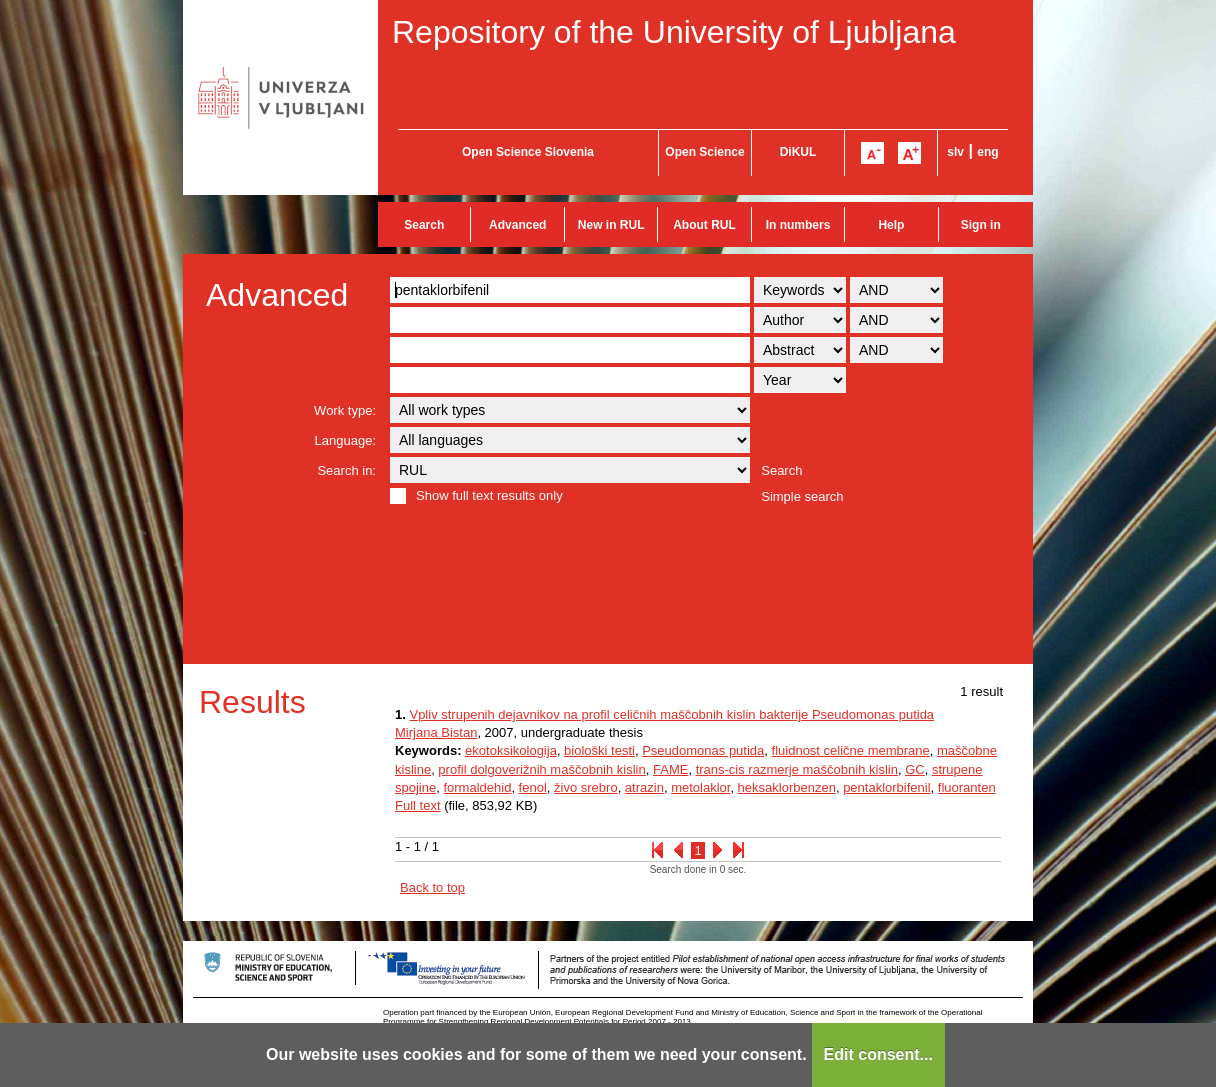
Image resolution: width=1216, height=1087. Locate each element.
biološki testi (599, 750)
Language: (345, 440)
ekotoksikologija (511, 750)
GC (915, 769)
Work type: (345, 410)
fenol (533, 787)
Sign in (981, 225)
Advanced (517, 225)
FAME (670, 769)
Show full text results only (489, 495)
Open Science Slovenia (528, 152)
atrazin (644, 787)
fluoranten (967, 787)
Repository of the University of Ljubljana (674, 32)
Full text (418, 805)
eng (987, 152)
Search (424, 225)
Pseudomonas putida (703, 750)
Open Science (704, 152)
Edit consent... (878, 1054)
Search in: (346, 470)
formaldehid (477, 787)
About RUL (704, 225)
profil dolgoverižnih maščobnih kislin (541, 769)
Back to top (432, 887)
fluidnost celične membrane (851, 750)
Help (891, 225)
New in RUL (611, 225)
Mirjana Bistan (436, 732)
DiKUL (798, 152)
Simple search (802, 496)
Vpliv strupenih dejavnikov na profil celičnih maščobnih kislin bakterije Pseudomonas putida (671, 714)
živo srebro (586, 787)
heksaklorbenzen (787, 787)
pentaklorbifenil (886, 787)
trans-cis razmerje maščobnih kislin (797, 769)
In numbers (798, 225)
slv (955, 152)
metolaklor (700, 787)
